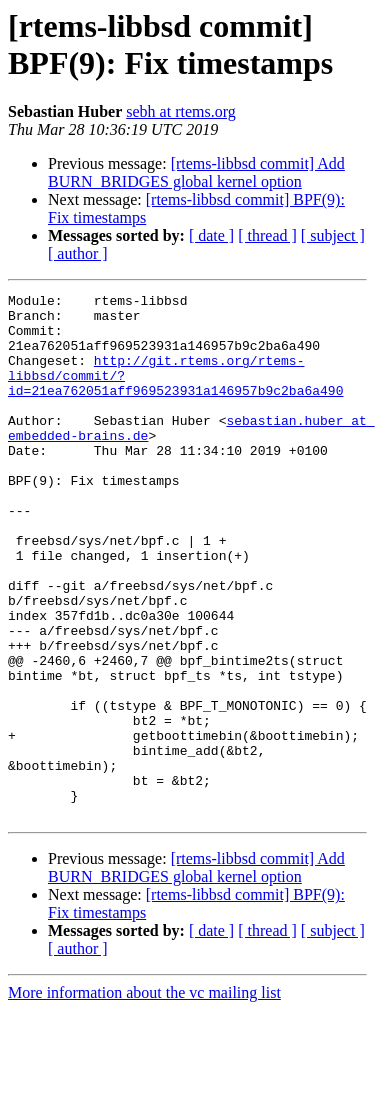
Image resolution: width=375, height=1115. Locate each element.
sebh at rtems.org (180, 111)
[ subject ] (333, 235)
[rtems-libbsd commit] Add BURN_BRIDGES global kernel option (196, 172)
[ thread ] (267, 235)
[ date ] (211, 235)
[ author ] (78, 253)
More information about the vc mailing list (144, 1097)
